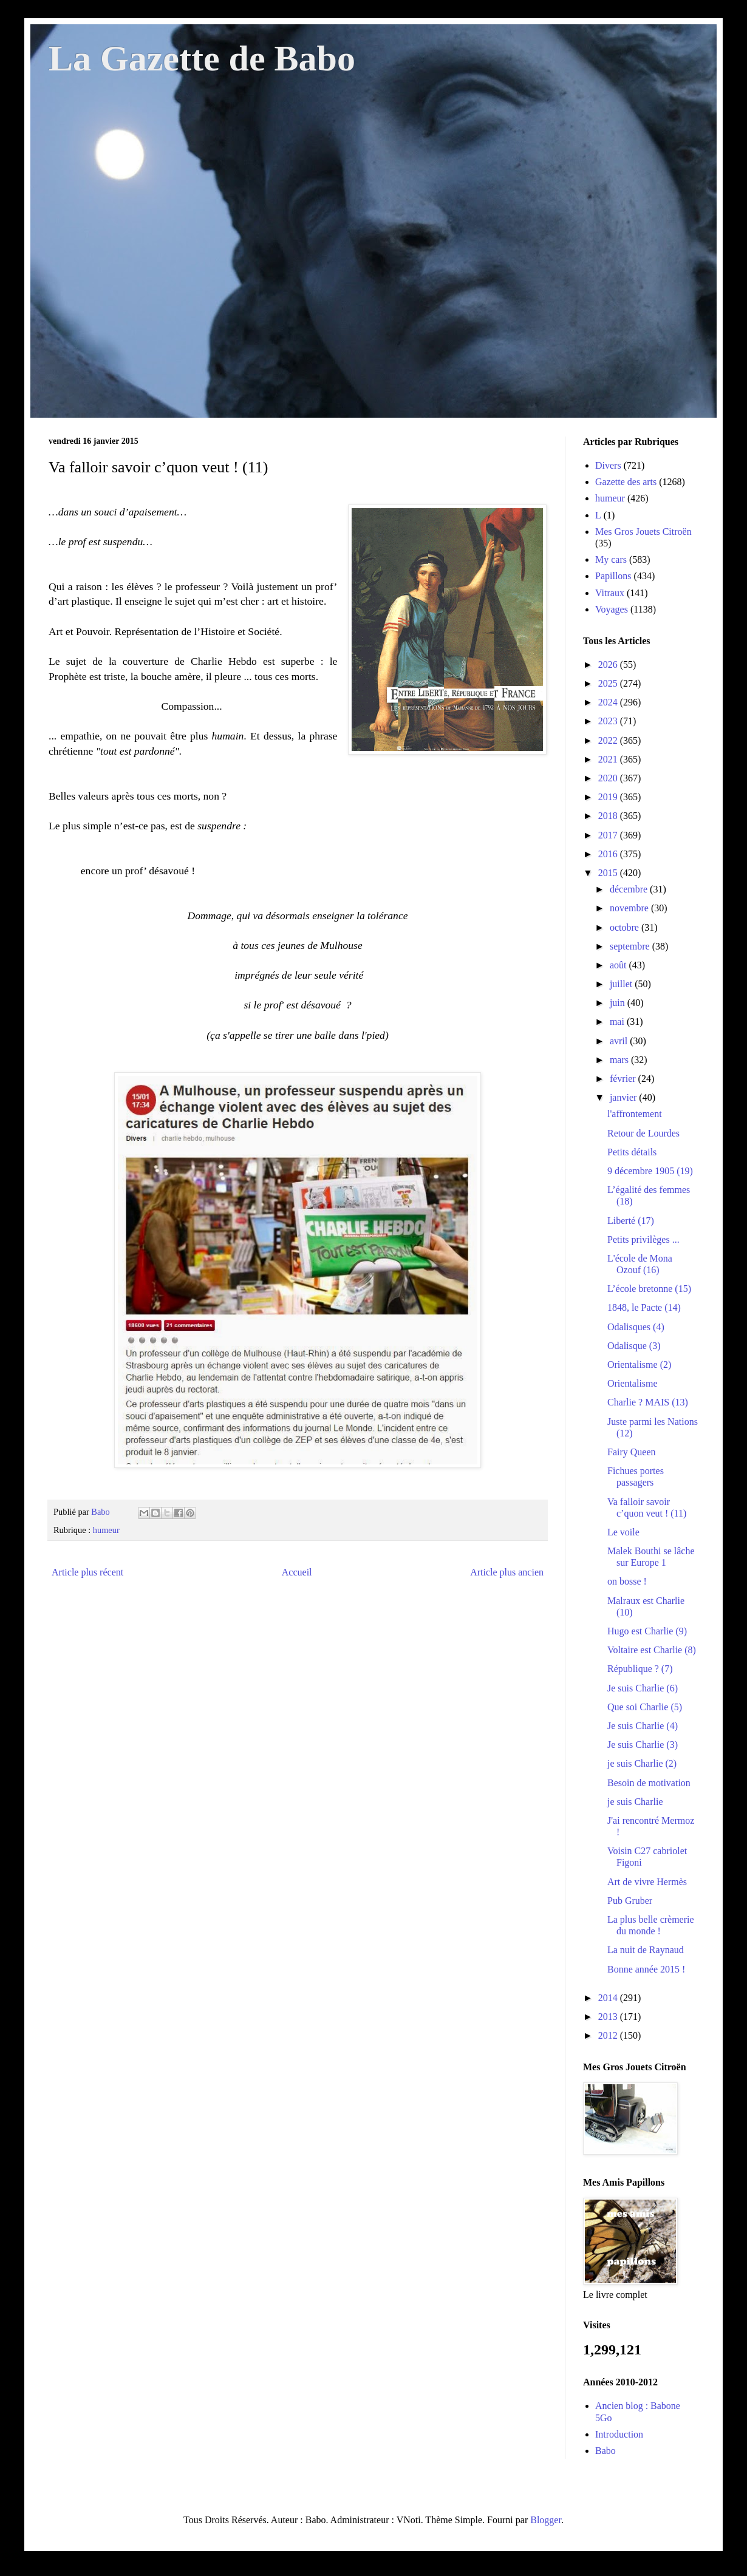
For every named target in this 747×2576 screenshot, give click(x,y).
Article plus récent (87, 1572)
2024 (609, 702)
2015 (609, 873)
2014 (609, 1998)
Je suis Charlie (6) (642, 1688)
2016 (609, 854)
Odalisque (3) (634, 1346)
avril (620, 1041)
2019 (609, 797)
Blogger (545, 2520)
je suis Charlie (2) (642, 1763)
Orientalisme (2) (639, 1364)
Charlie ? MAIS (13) (647, 1402)
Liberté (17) (630, 1220)
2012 (609, 2035)
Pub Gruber (629, 1900)
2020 (609, 778)
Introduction (619, 2434)
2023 (609, 721)
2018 (609, 816)
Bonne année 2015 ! (646, 1969)
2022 (609, 740)
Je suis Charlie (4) (642, 1726)
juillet (622, 984)
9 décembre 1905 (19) (650, 1171)
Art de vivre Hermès (647, 1882)
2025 (609, 683)
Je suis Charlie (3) (642, 1744)
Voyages (611, 609)
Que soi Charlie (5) (644, 1707)
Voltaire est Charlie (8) (651, 1650)
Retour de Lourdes (643, 1133)
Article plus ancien (507, 1572)
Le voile (623, 1532)
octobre (625, 927)
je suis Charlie (635, 1801)
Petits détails (632, 1152)
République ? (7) (640, 1669)
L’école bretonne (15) (649, 1288)
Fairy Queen (631, 1452)
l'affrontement (634, 1114)
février (624, 1078)
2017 (609, 835)
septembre (631, 946)
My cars (611, 559)
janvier (624, 1097)
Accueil (297, 1572)
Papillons (613, 576)
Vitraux (609, 593)
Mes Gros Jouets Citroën (643, 531)
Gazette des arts (626, 482)
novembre (630, 908)
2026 (609, 664)
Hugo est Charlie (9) (647, 1631)
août (619, 965)
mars (620, 1060)
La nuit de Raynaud (645, 1950)
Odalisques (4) (635, 1327)
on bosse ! (627, 1581)
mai (618, 1021)
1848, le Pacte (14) (644, 1307)
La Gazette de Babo (202, 58)
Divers (608, 465)
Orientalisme (632, 1383)
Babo (605, 2450)
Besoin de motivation (649, 1783)
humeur (106, 1530)
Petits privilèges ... (643, 1239)
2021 (609, 759)
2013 (609, 2016)
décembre (630, 889)
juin (618, 1002)
